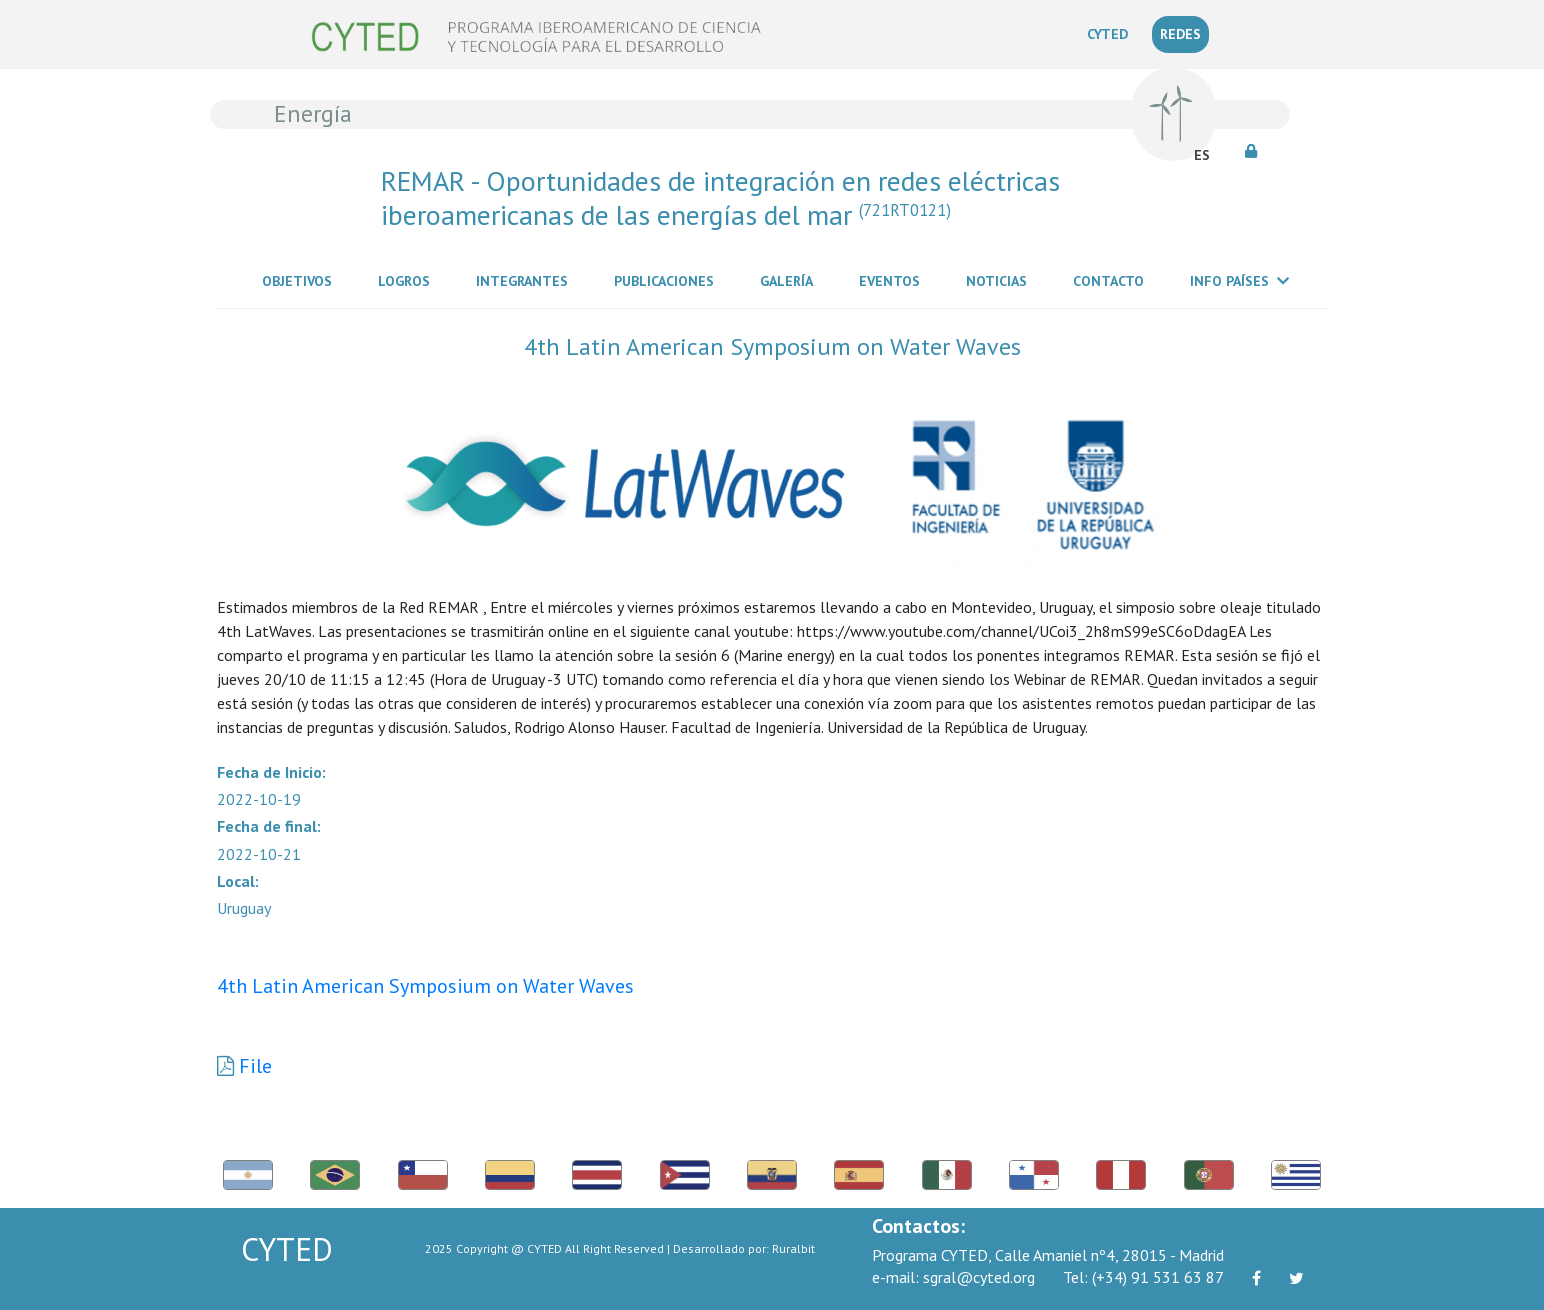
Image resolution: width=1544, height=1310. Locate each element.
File (255, 1066)
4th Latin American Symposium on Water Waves (425, 986)
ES (1202, 155)
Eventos (893, 280)
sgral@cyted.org (953, 1277)
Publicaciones (668, 280)
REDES (1180, 34)
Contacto (1112, 280)
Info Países (1239, 281)
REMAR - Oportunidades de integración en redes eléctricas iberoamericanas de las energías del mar (720, 197)
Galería (790, 280)
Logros (408, 280)
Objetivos (301, 280)
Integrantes (526, 280)
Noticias (1000, 280)
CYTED (1111, 33)
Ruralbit (793, 1248)
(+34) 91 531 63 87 (1143, 1277)
